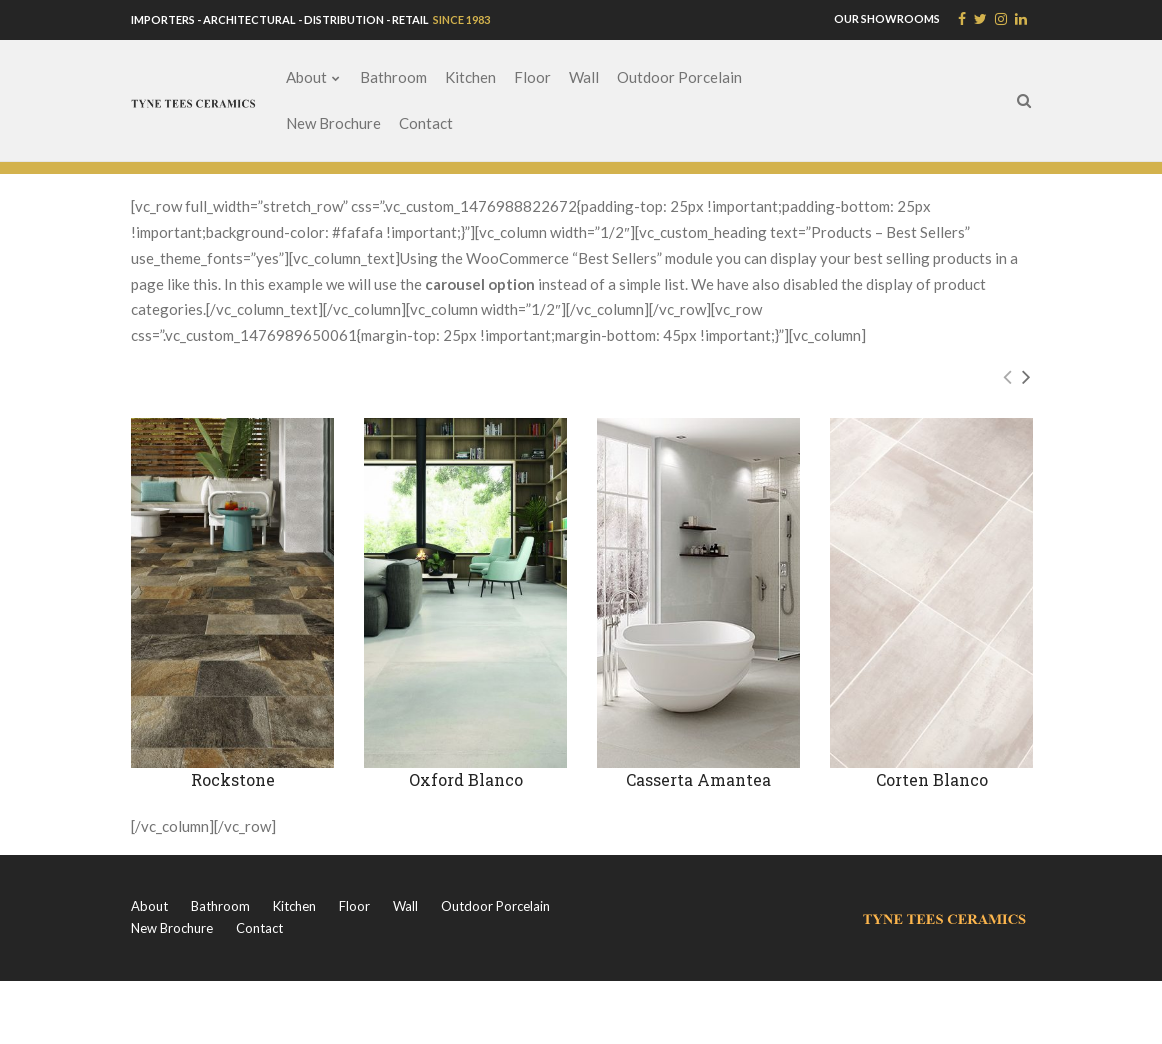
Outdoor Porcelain (679, 77)
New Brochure (333, 123)
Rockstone (233, 779)
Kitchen (470, 77)
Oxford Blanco (466, 779)
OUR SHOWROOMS (887, 18)
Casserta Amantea (698, 779)
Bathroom (393, 77)
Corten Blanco (932, 779)
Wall (584, 77)
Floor (532, 77)
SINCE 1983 (460, 19)
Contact (426, 123)
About (306, 77)
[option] (232, 624)
